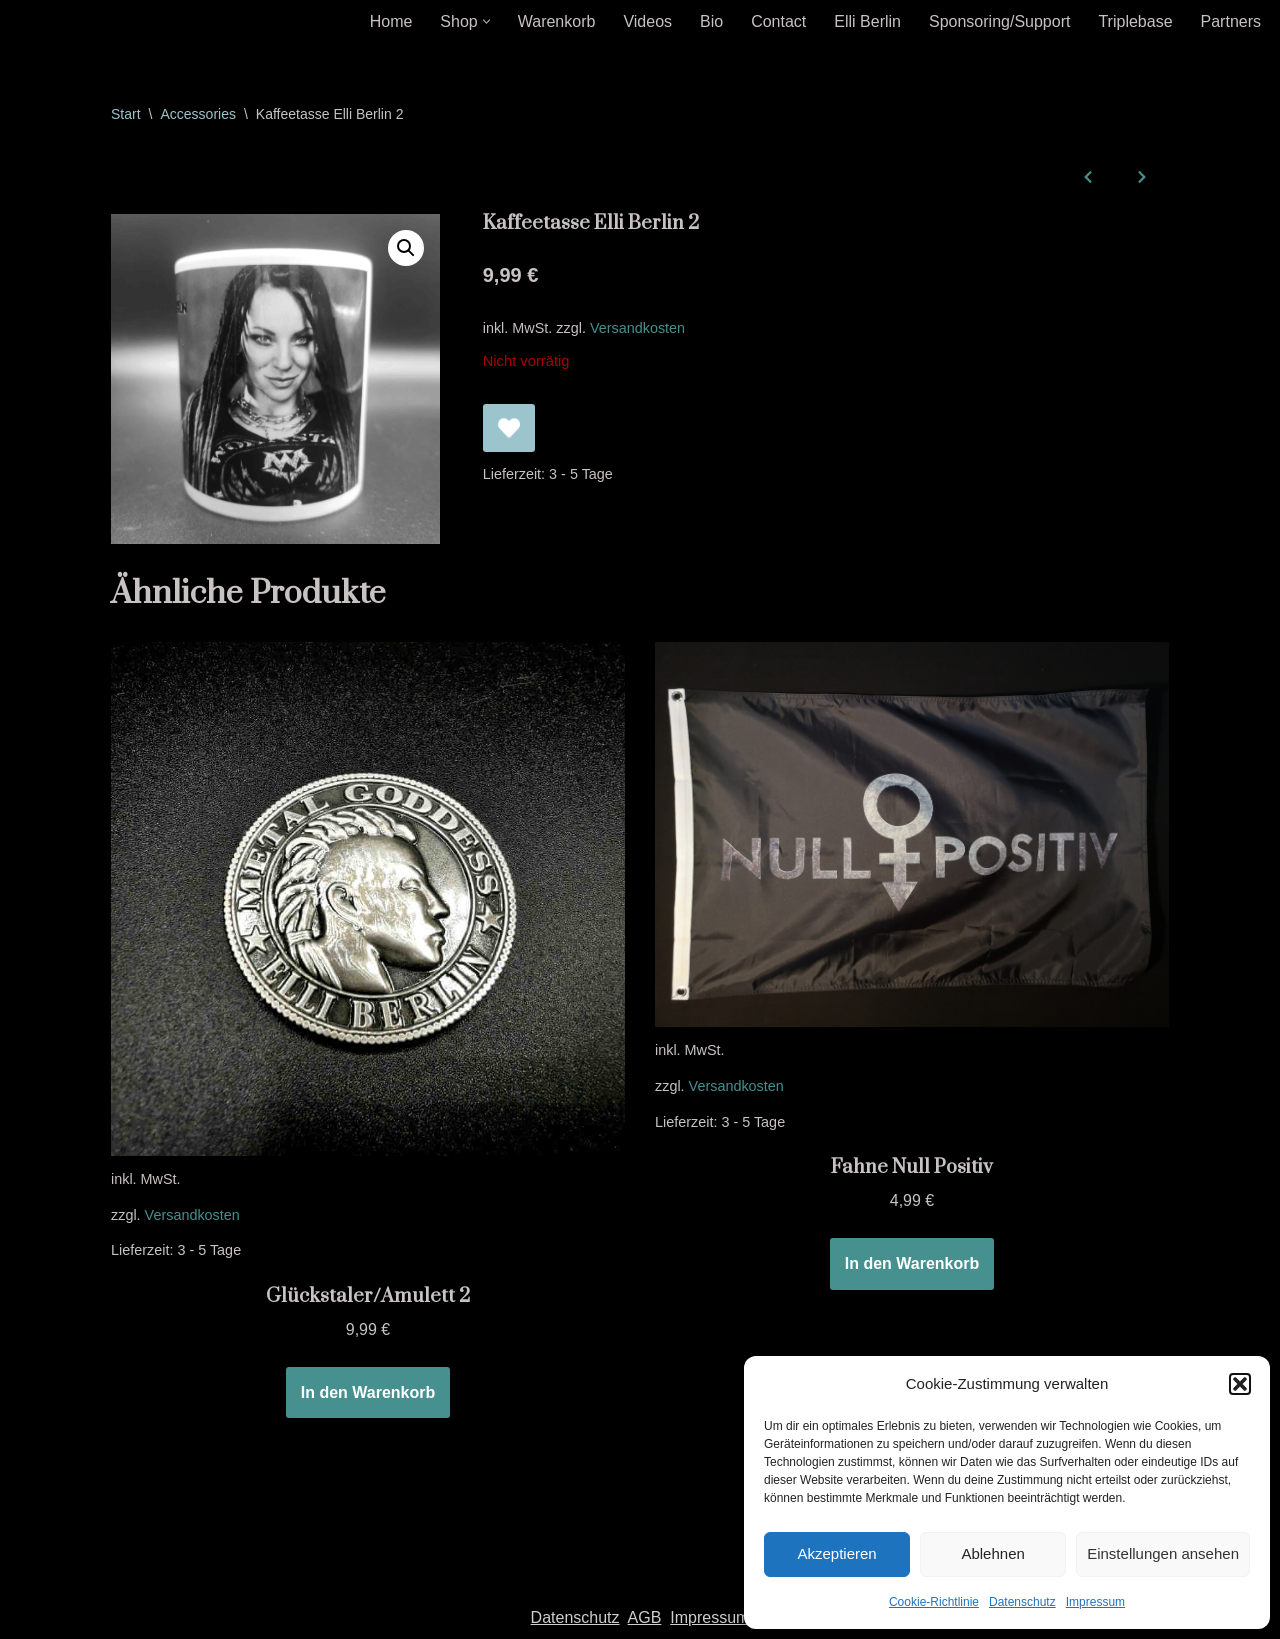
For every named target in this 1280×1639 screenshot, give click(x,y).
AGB (645, 1617)
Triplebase (1135, 21)
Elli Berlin (867, 21)
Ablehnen (992, 1553)
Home (391, 21)
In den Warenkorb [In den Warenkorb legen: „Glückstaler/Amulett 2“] (368, 1392)
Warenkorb (557, 21)
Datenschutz (1022, 1602)
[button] (1240, 1384)
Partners (1231, 21)
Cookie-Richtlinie (934, 1602)
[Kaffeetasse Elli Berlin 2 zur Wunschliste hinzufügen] (509, 428)
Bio (711, 21)
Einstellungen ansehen (1163, 1553)
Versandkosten (637, 328)
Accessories (197, 114)
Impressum (1095, 1602)
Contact (778, 21)
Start (126, 114)
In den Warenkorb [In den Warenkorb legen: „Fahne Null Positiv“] (912, 1263)
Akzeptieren (836, 1553)
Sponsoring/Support (999, 21)
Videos (647, 21)
